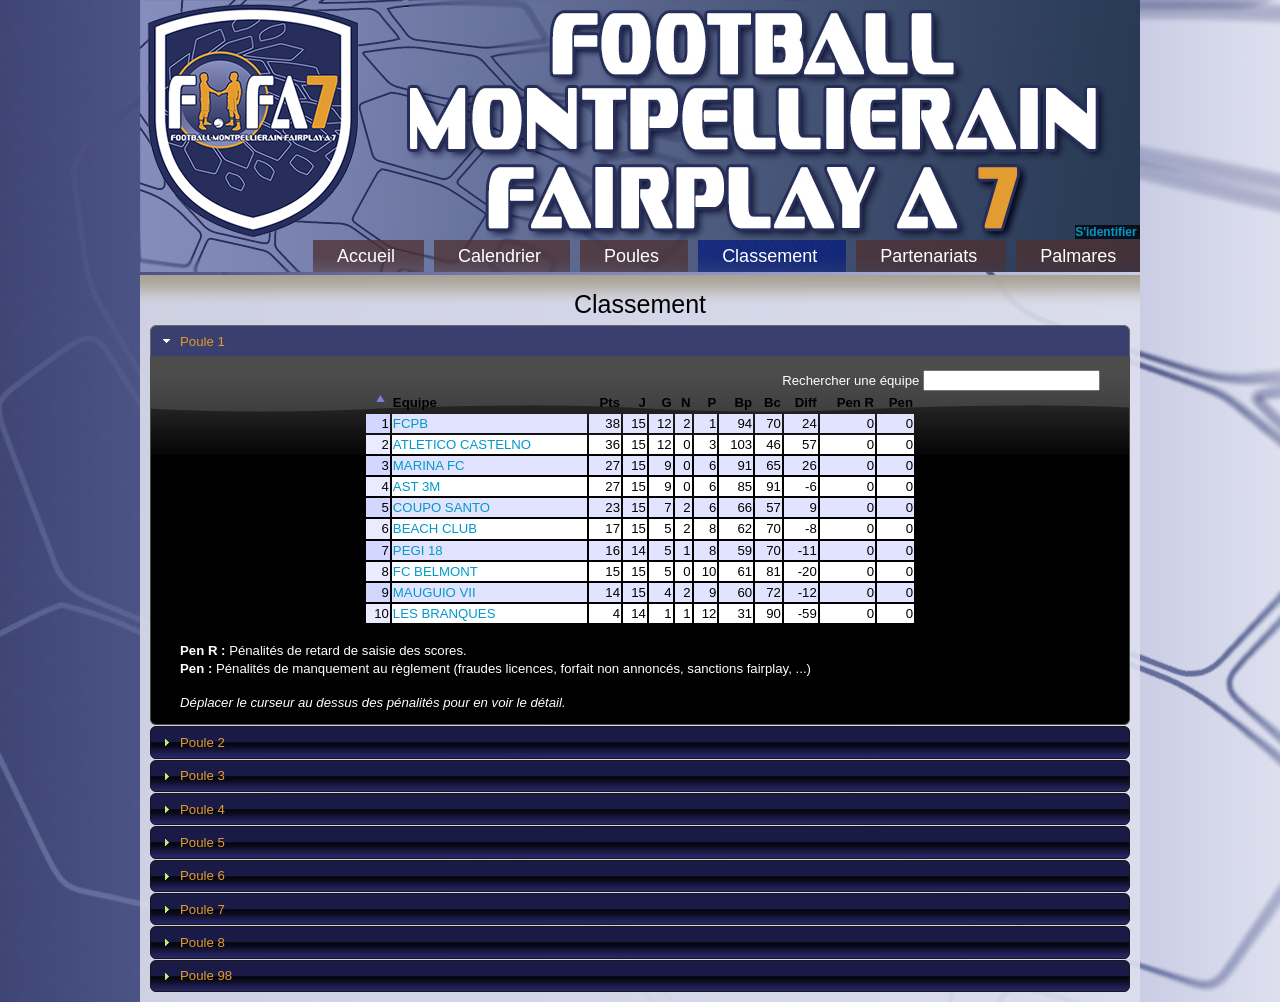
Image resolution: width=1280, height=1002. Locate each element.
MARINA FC (429, 465)
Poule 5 (202, 842)
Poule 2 (202, 742)
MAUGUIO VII (434, 592)
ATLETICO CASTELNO (462, 444)
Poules (631, 256)
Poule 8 (202, 942)
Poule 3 (202, 775)
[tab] (640, 341)
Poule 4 (202, 809)
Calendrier (499, 256)
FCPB (410, 423)
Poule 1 (202, 341)
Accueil (366, 256)
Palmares (1078, 256)
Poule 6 (202, 875)
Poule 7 (202, 909)
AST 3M (416, 486)
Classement (769, 256)
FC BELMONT (435, 571)
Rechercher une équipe (941, 380)
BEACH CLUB (435, 528)
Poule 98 (206, 975)
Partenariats (928, 256)
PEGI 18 (418, 550)
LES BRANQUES (444, 613)
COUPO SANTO (441, 507)
